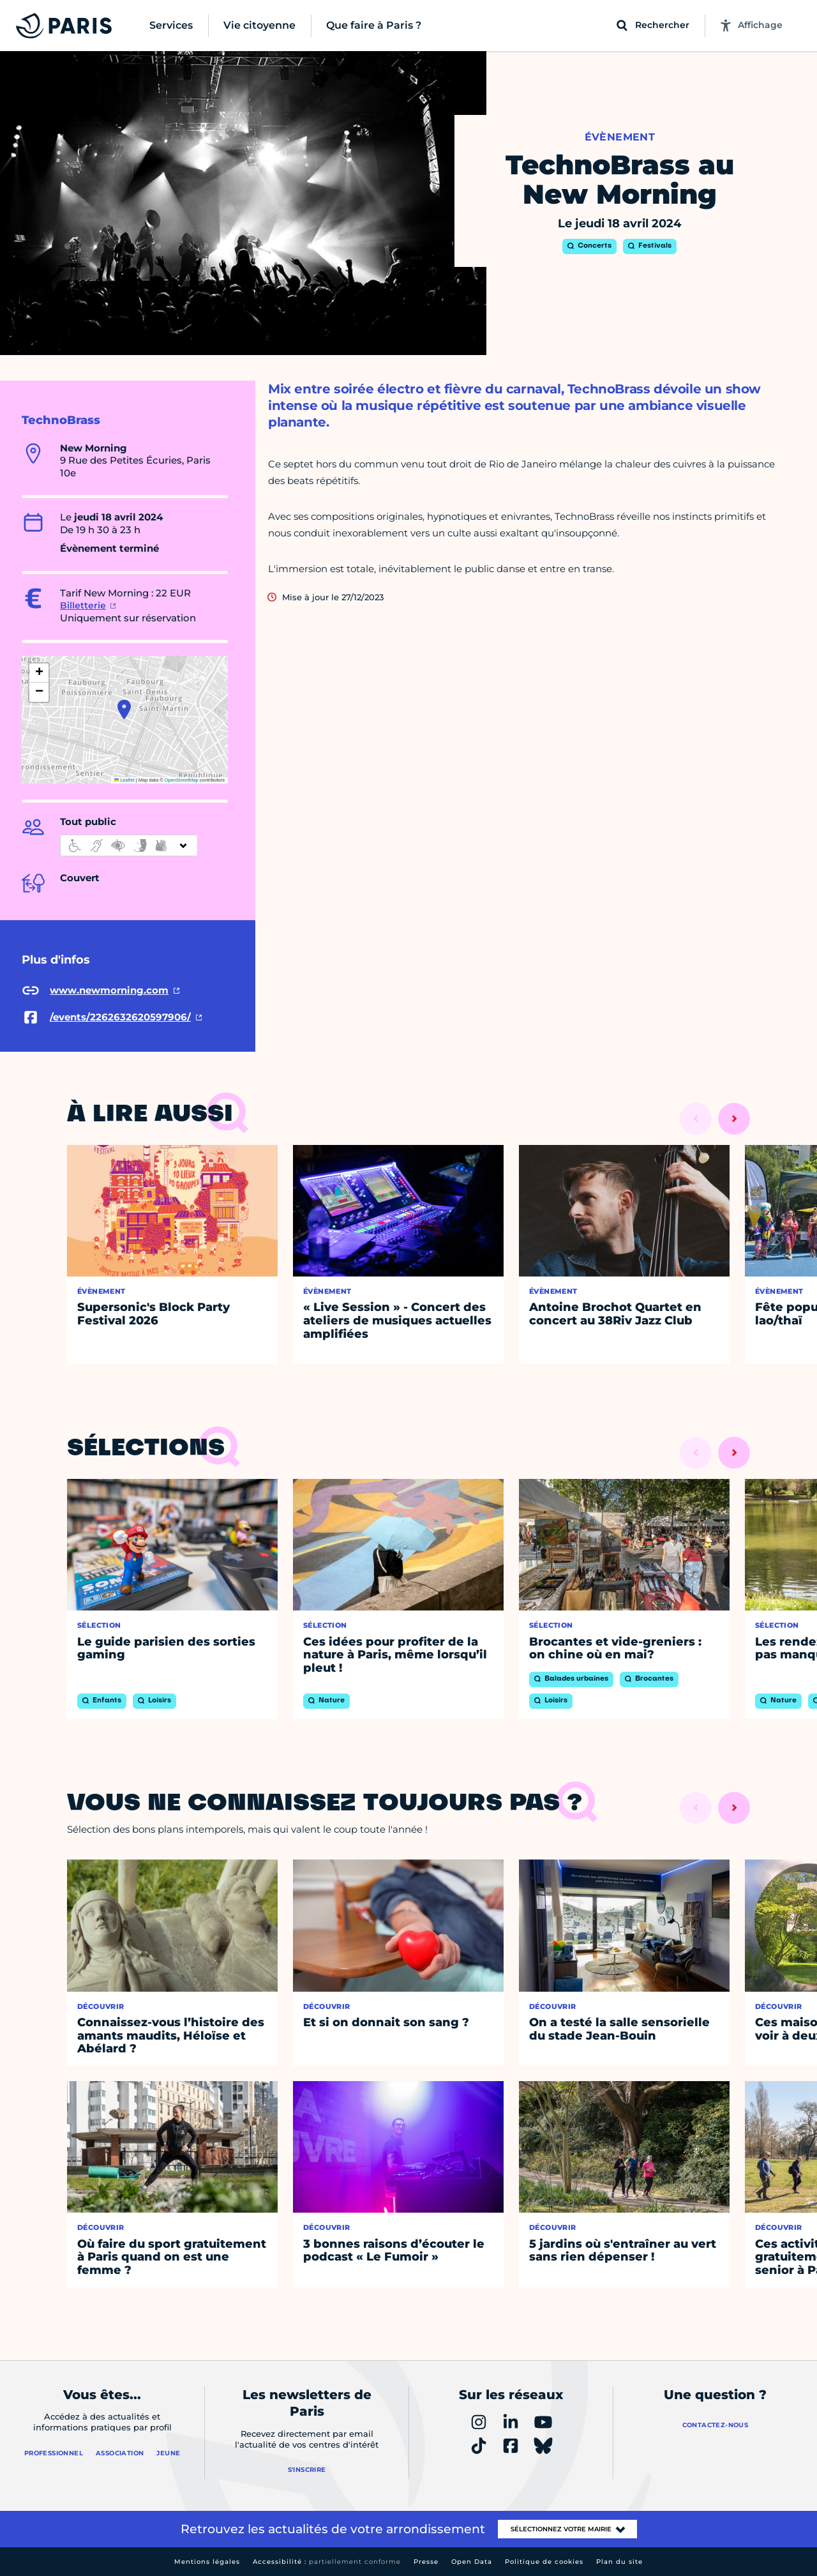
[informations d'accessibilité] (129, 845)
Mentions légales (207, 2561)
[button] (124, 709)
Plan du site (619, 2561)
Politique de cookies (544, 2561)
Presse (426, 2561)
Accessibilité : (327, 2561)
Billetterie (83, 605)
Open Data (471, 2561)
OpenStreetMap (182, 780)
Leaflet (124, 780)
